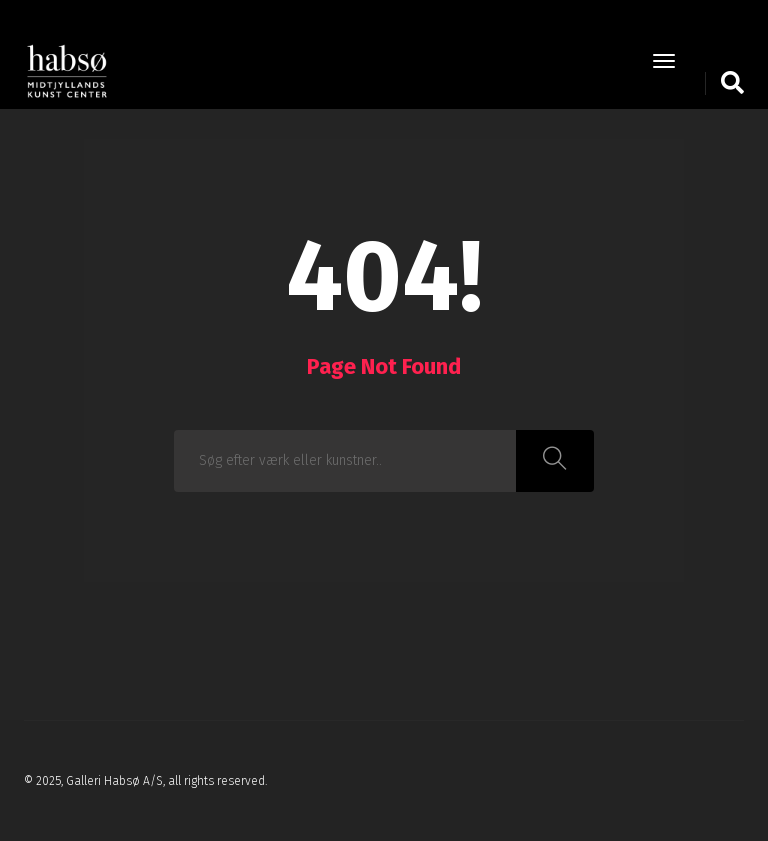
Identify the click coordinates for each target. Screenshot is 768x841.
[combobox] (345, 461)
